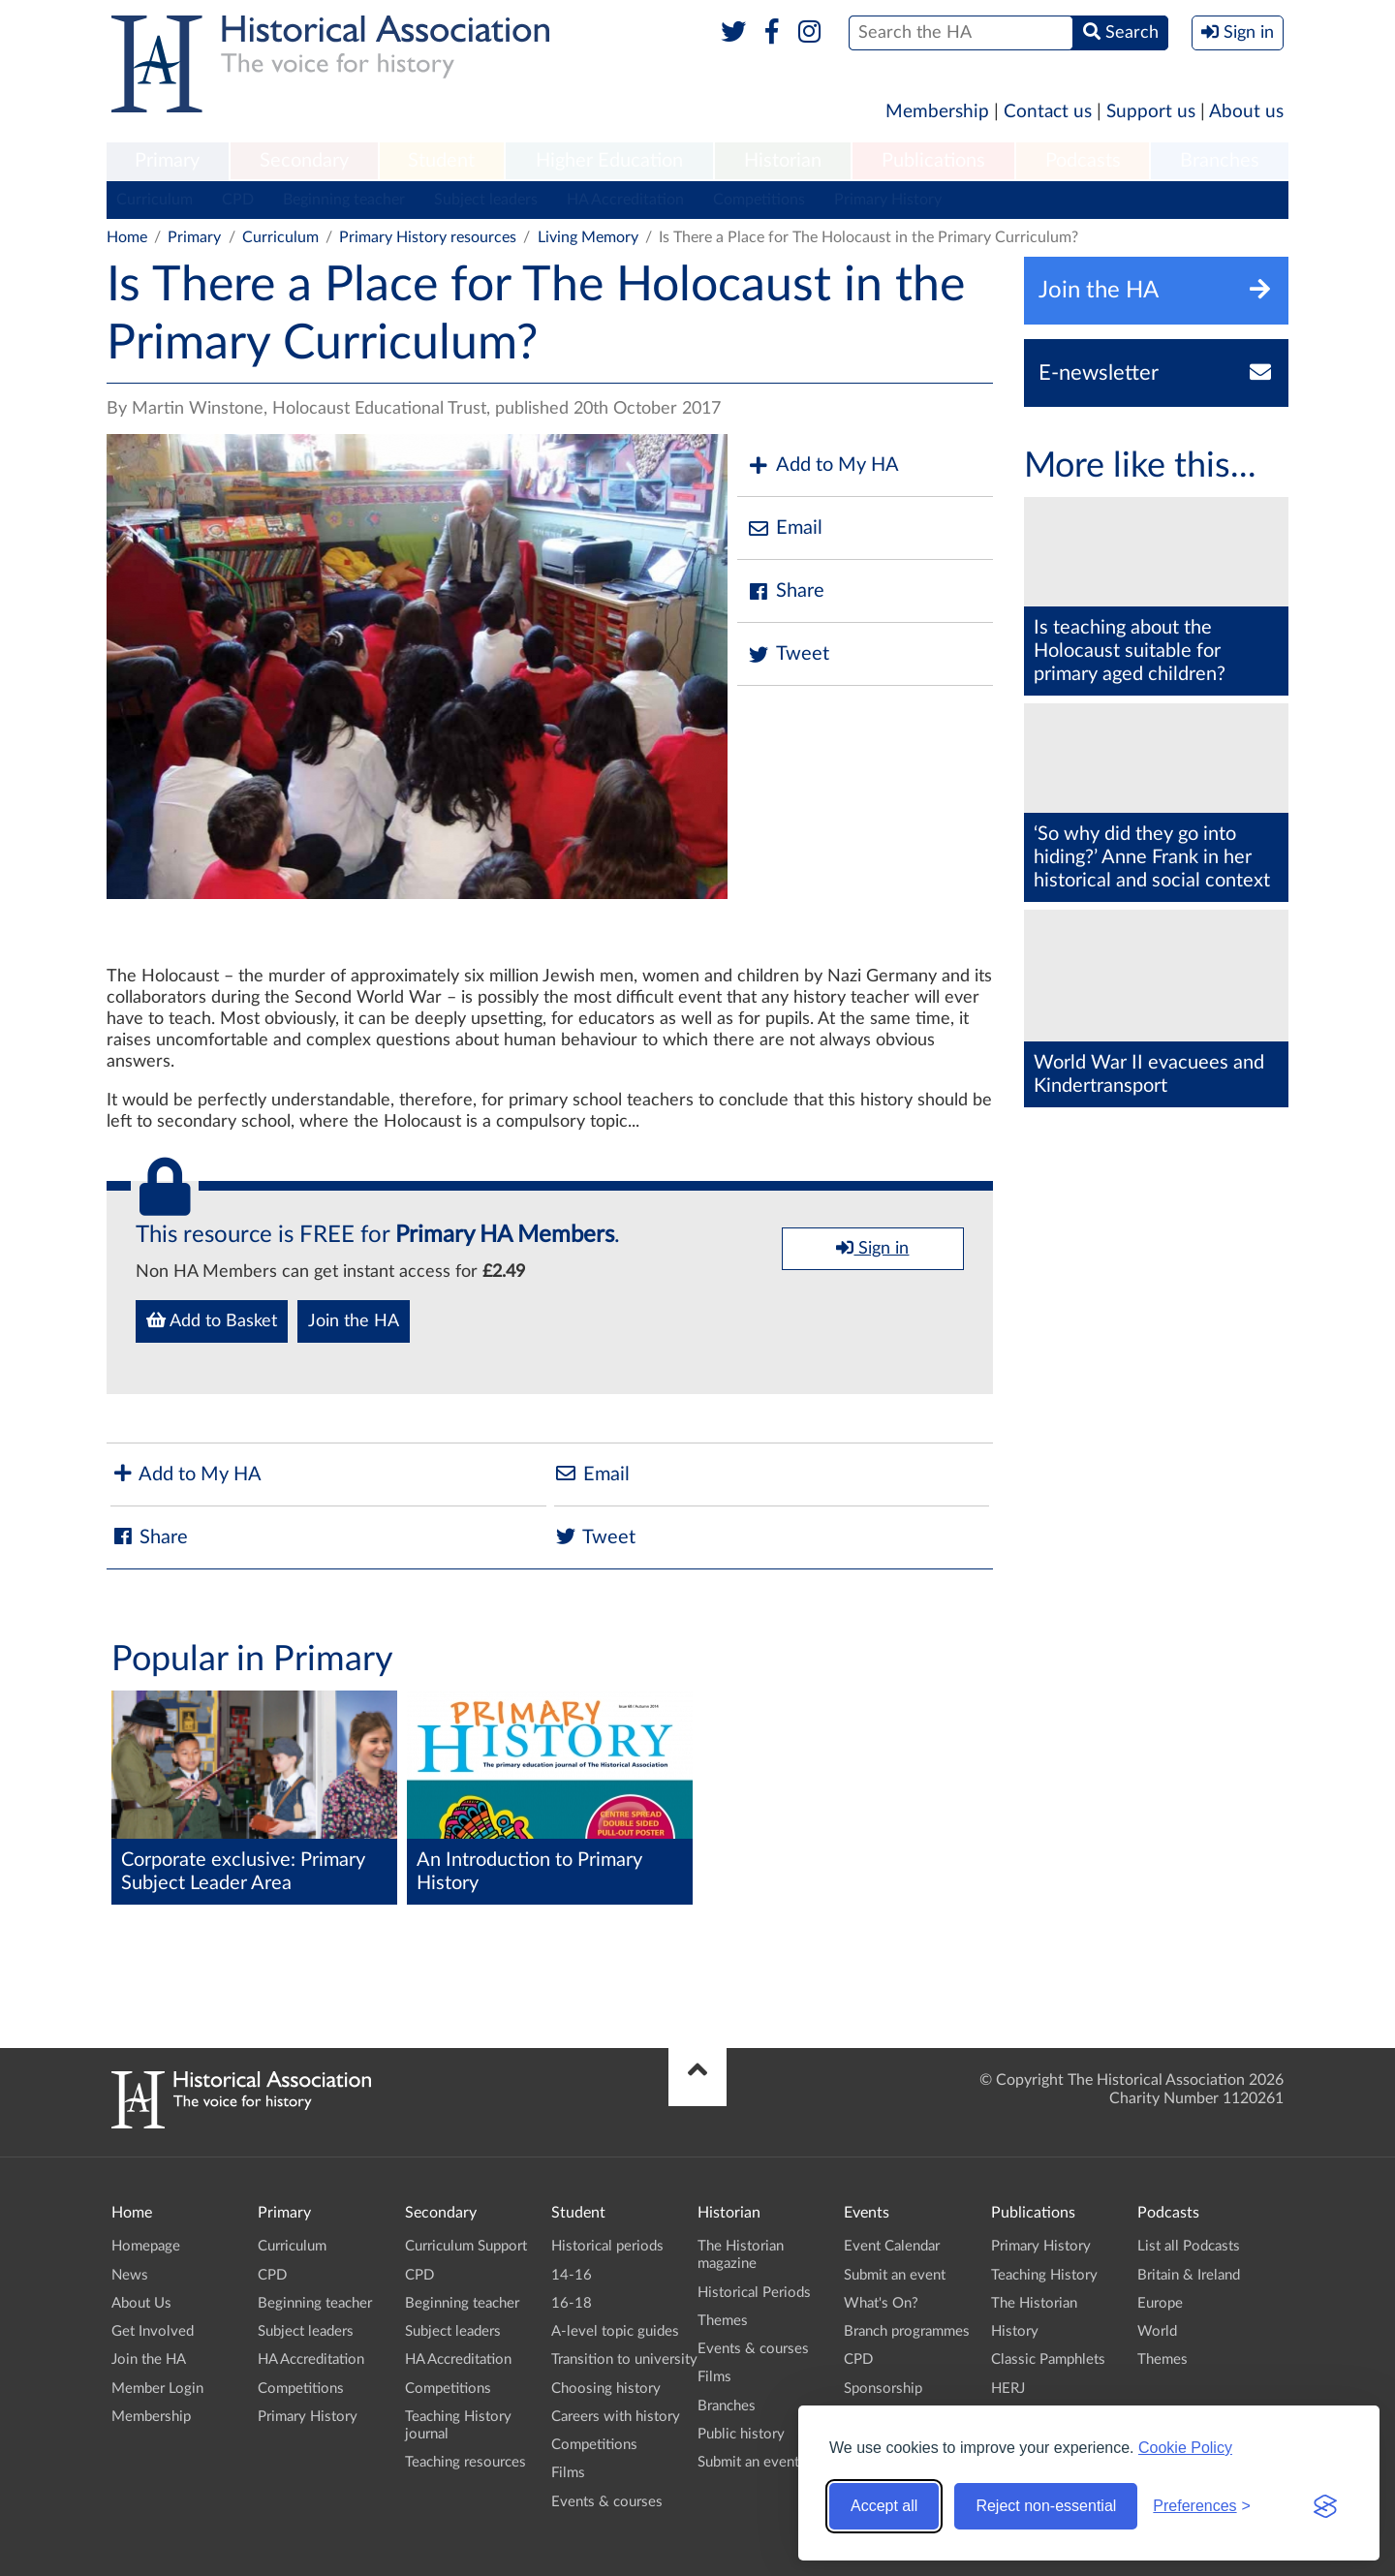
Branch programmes (907, 2331)
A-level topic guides (615, 2331)
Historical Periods (754, 2292)
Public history (741, 2434)
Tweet (788, 654)
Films (568, 2473)
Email (784, 528)
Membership (937, 112)
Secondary (304, 161)
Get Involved (152, 2331)
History (1014, 2331)
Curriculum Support (466, 2246)
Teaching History (1044, 2275)
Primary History (888, 199)
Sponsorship (883, 2388)
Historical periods (607, 2246)
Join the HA (353, 1321)
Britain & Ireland (1188, 2275)
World (1157, 2331)
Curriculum (154, 199)
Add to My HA (823, 465)
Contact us (1048, 112)
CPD (238, 199)
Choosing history (606, 2388)
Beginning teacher (344, 199)
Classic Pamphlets (1048, 2359)
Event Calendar (892, 2246)
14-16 (571, 2275)
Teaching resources (465, 2462)
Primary (167, 161)
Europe (1160, 2303)
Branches (1219, 161)
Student (441, 161)
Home (127, 237)
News (129, 2275)
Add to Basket (211, 1320)
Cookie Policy (1185, 2447)
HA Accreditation (625, 199)
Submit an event (748, 2462)
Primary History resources (427, 237)
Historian (783, 161)
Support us (1150, 112)
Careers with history (615, 2416)
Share (785, 591)
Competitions (759, 199)
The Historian (1034, 2303)
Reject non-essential (1046, 2506)
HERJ (1008, 2388)
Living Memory (588, 237)
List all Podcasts (1188, 2246)
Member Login (157, 2388)
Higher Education (609, 161)
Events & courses (607, 2502)
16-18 (571, 2303)
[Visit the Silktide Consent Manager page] (1325, 2506)
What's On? (881, 2303)
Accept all (884, 2506)
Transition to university (624, 2359)
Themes (723, 2320)
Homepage (145, 2246)
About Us (141, 2303)
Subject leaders (486, 199)
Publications (933, 161)
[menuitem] (168, 161)
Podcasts (1083, 161)
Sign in (872, 1247)
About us (1246, 112)
